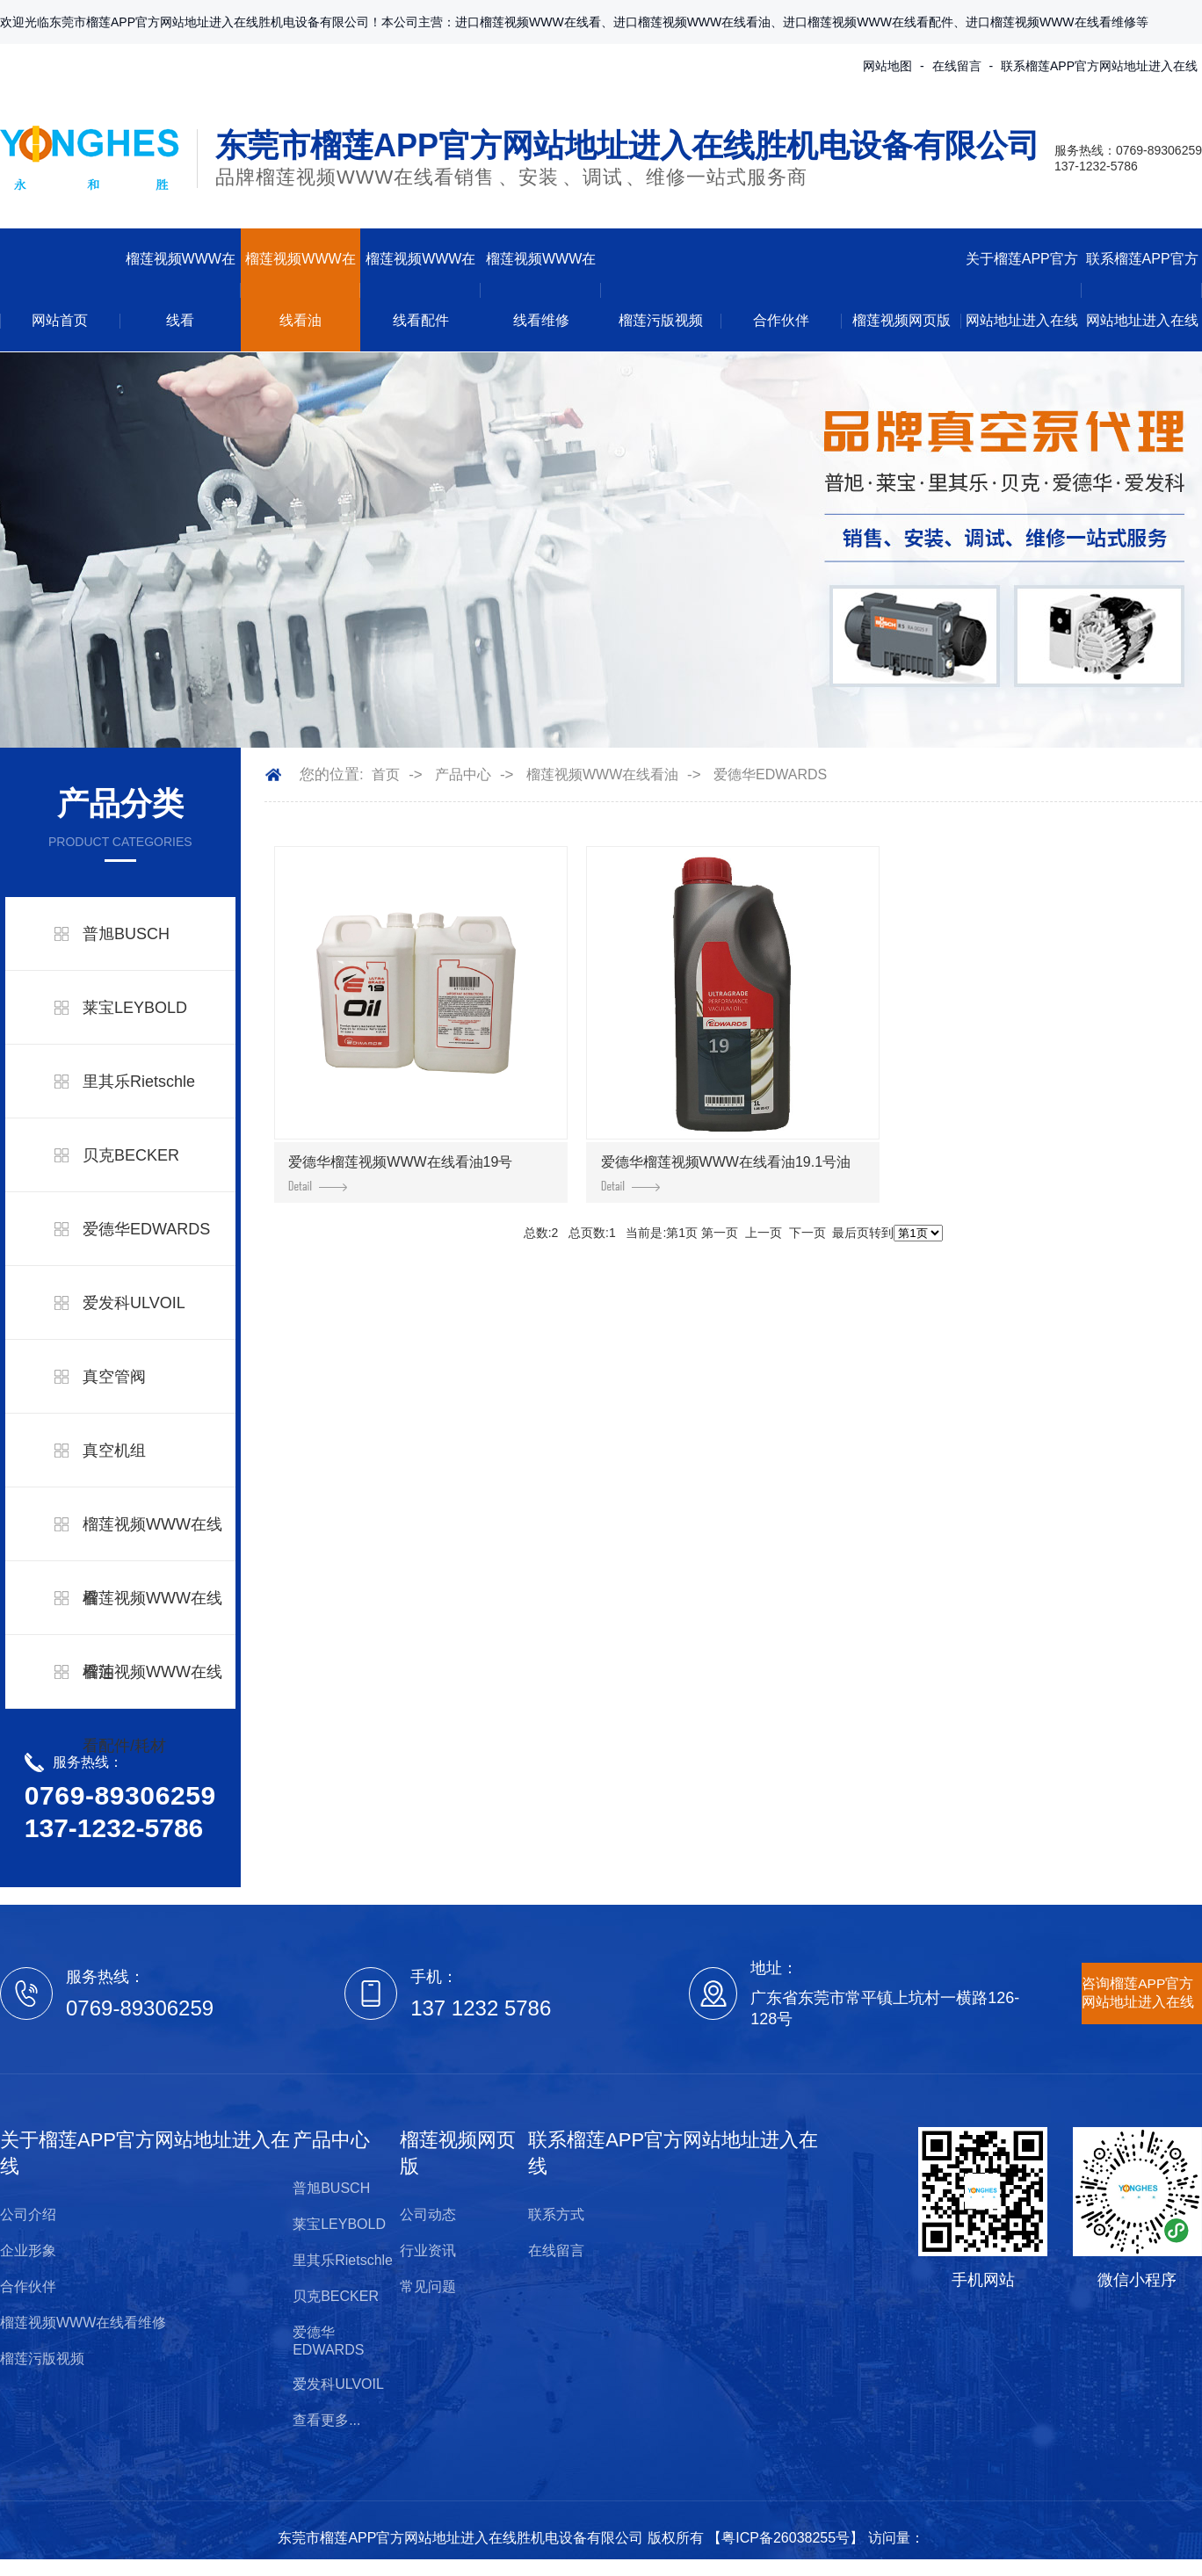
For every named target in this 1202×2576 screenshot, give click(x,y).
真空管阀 (114, 1377)
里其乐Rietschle (139, 1081)
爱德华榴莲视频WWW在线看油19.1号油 (726, 1172)
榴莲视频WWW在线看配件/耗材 (152, 1709)
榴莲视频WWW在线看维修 (541, 289)
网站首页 (60, 320)
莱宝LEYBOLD (135, 1008)
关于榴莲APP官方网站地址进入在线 (1022, 289)
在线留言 (956, 66)
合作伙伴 (781, 320)
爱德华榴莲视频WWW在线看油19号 (400, 1172)
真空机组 (114, 1450)
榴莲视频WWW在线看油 (300, 289)
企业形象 (28, 2250)
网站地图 (887, 66)
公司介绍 (28, 2214)
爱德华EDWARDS (146, 1229)
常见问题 (428, 2286)
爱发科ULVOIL (134, 1303)
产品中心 (463, 774)
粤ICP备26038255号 (785, 2537)
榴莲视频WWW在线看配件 (420, 289)
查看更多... (326, 2420)
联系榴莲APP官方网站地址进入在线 (1099, 66)
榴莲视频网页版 (901, 320)
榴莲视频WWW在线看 (180, 289)
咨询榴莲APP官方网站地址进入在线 (1138, 1992)
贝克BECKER (131, 1155)
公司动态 (428, 2214)
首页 (386, 774)
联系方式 (556, 2214)
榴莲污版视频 (661, 320)
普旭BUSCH (126, 934)
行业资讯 (428, 2250)
